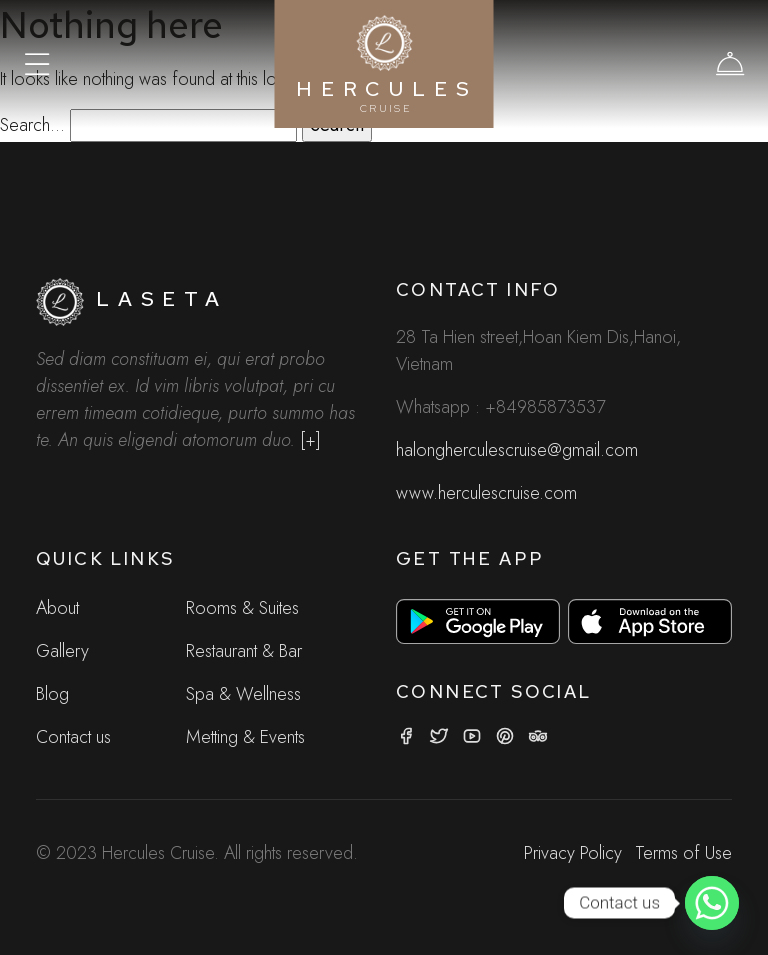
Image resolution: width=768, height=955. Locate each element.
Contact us (73, 737)
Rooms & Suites (242, 608)
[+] (310, 440)
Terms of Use (683, 853)
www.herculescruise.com (486, 493)
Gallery (62, 651)
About (57, 608)
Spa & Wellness (243, 694)
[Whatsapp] (712, 903)
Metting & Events (245, 737)
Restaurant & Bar (244, 651)
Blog (52, 694)
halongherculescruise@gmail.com (517, 450)
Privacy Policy (573, 853)
